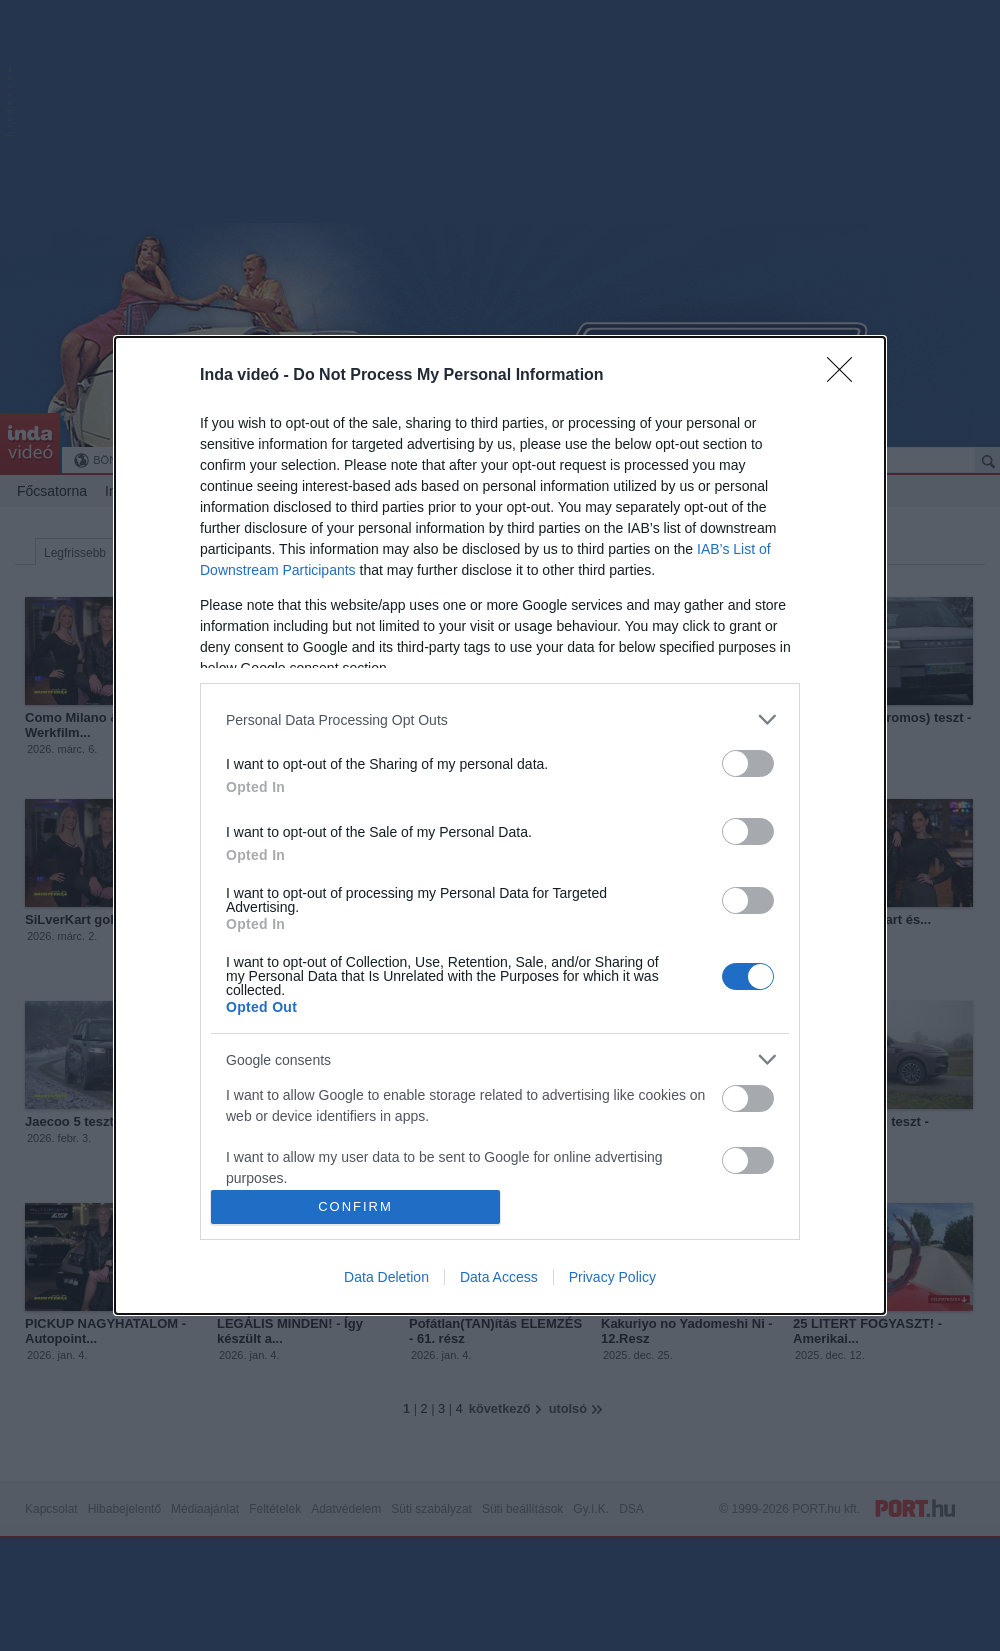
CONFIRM (355, 1206)
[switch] (748, 763)
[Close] (846, 376)
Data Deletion (386, 1277)
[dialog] (500, 825)
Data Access (499, 1277)
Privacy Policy (612, 1277)
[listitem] (500, 719)
